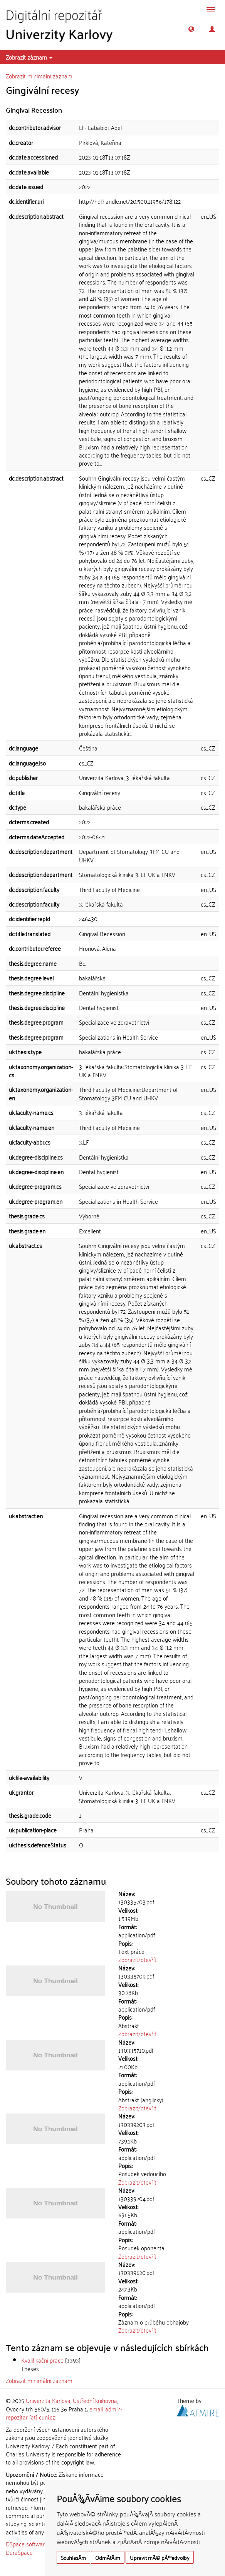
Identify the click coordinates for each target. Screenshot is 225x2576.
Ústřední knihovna (95, 2400)
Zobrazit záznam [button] (29, 57)
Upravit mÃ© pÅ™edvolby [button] (160, 2557)
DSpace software (27, 2543)
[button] (191, 29)
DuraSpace (19, 2552)
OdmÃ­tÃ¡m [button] (107, 2557)
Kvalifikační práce (42, 2360)
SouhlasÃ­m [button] (73, 2557)
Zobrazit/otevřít (137, 1959)
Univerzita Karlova (48, 2400)
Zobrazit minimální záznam (39, 75)
